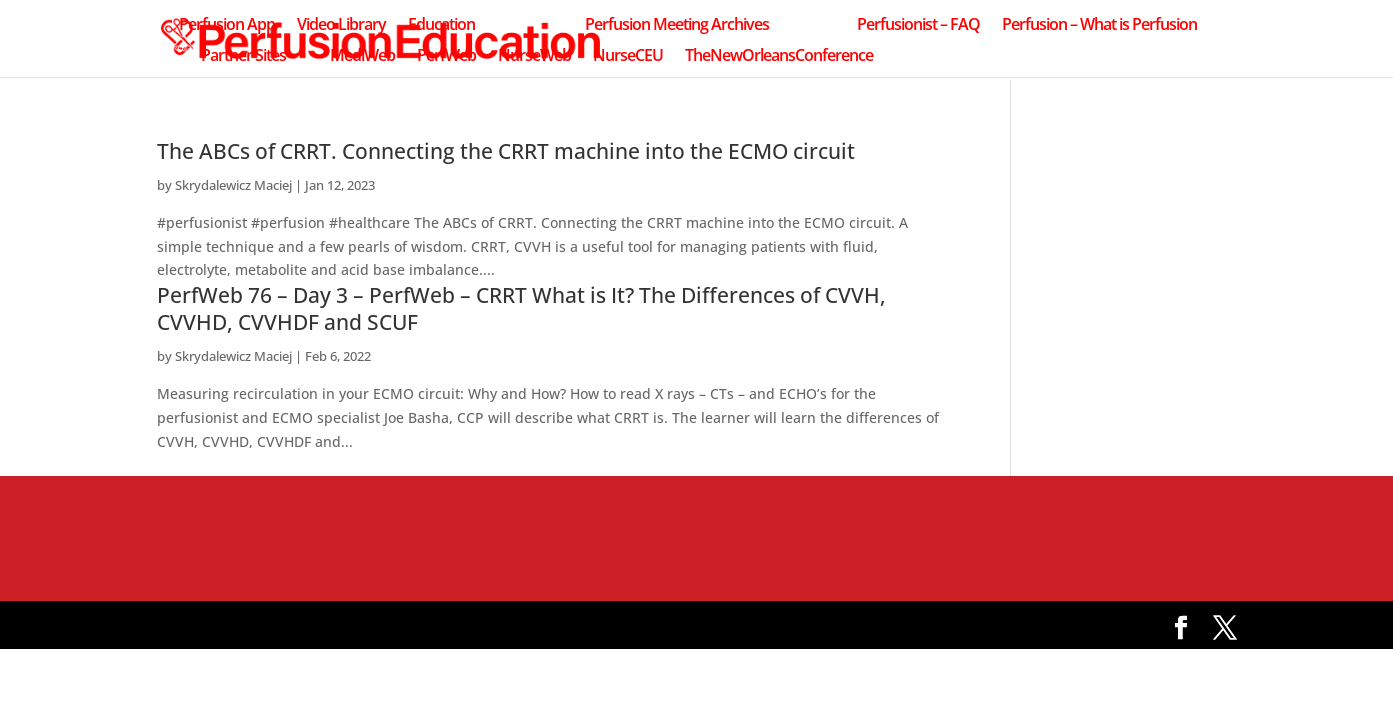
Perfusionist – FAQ (918, 26)
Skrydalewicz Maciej (233, 185)
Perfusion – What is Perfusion (1099, 26)
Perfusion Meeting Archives (677, 26)
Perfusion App (227, 26)
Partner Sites (243, 57)
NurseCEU (628, 57)
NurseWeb (534, 57)
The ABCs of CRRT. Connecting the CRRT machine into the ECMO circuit (506, 151)
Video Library (341, 26)
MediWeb (362, 57)
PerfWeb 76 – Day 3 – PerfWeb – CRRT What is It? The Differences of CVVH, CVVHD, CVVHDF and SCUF (521, 308)
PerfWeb (446, 57)
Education (441, 26)
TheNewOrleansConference (779, 57)
